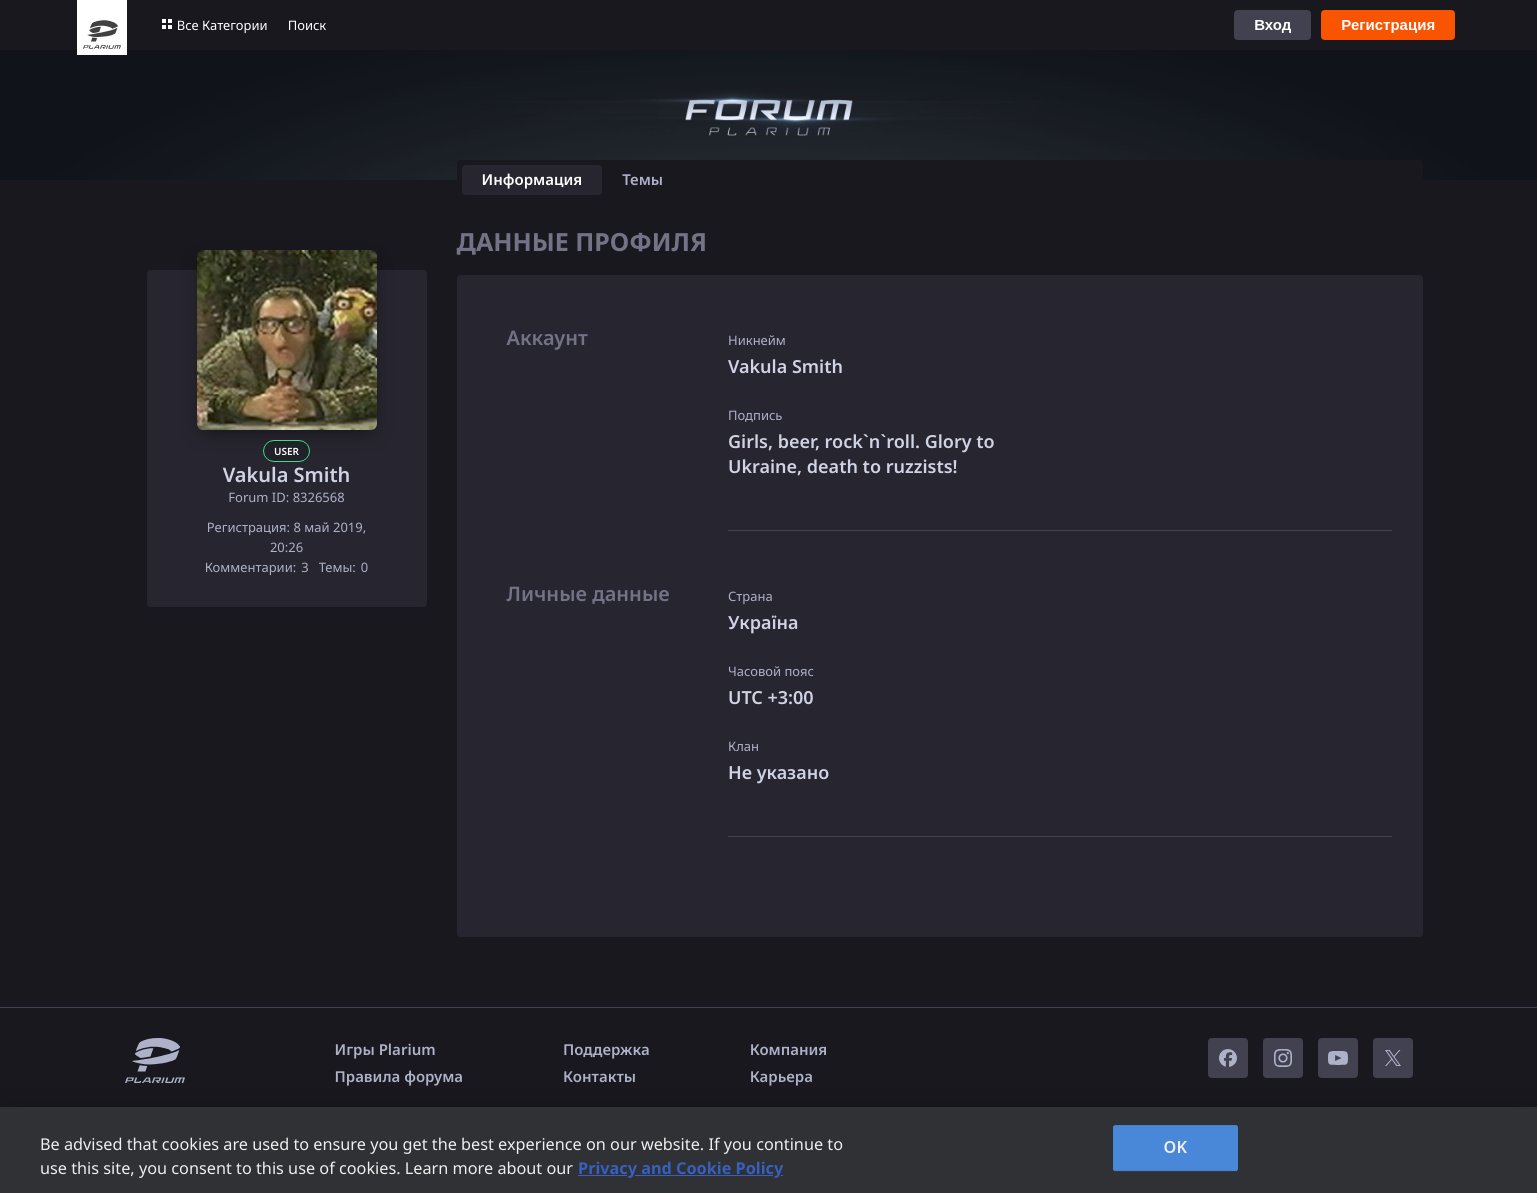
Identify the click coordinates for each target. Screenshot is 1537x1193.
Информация (532, 180)
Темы (642, 180)
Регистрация (1388, 24)
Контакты (599, 1077)
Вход (1272, 24)
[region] (768, 1150)
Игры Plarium (385, 1050)
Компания (789, 1050)
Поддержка (606, 1050)
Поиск (307, 25)
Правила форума (399, 1077)
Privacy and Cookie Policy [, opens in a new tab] (680, 1168)
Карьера (781, 1077)
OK (1176, 1147)
